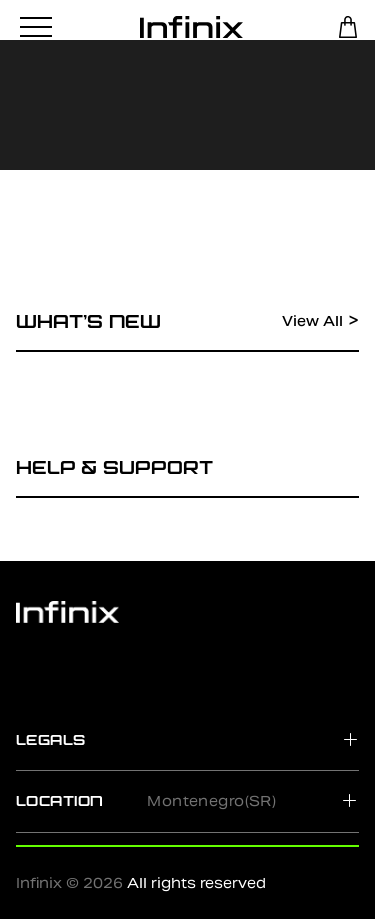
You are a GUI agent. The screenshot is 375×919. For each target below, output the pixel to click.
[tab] (187, 739)
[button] (187, 739)
